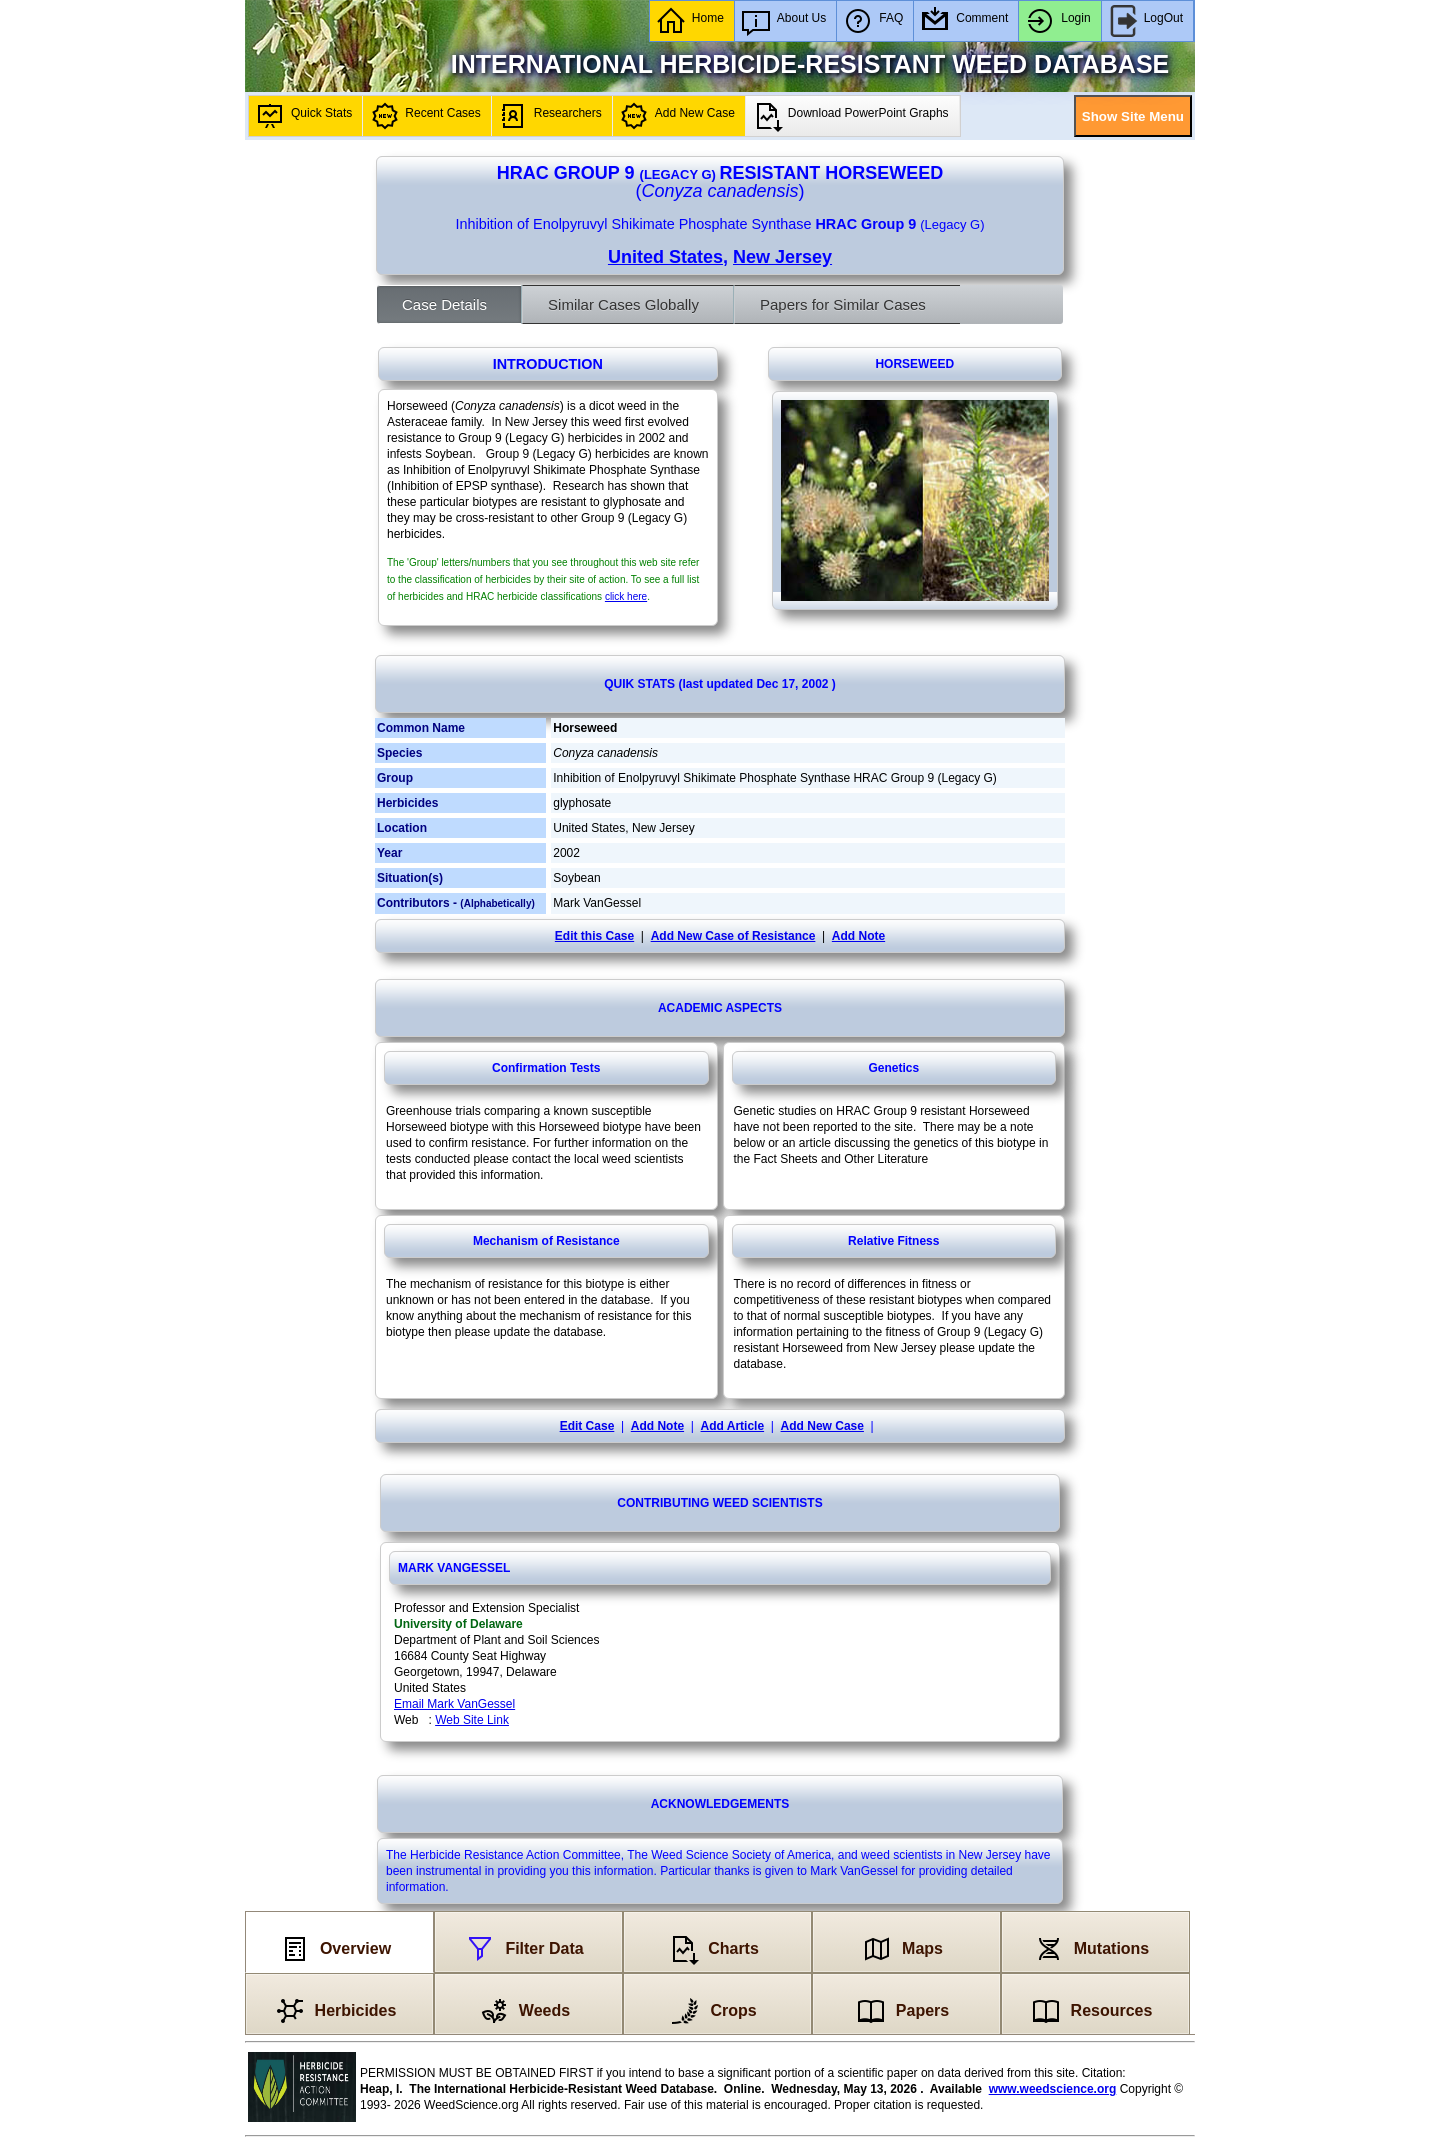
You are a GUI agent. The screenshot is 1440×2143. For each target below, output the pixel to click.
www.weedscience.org (1053, 2089)
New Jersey (782, 257)
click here (626, 596)
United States (665, 257)
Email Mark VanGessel (454, 1704)
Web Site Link (472, 1720)
